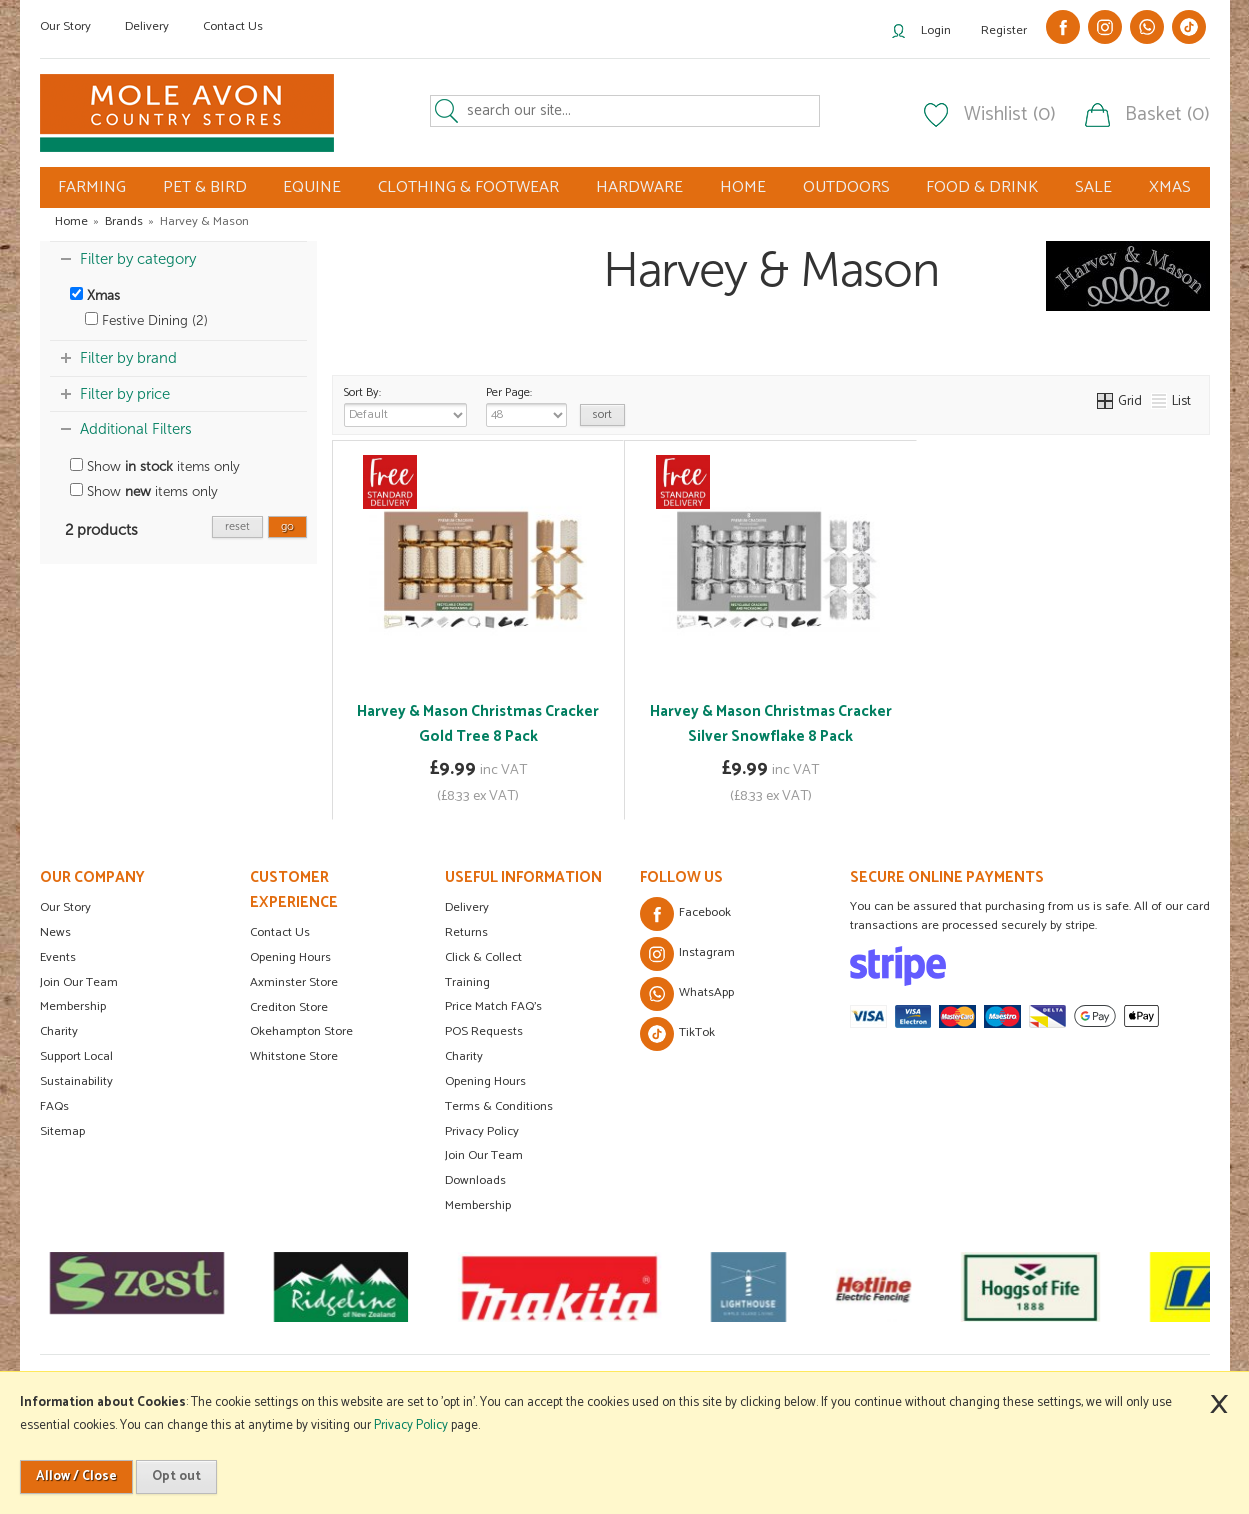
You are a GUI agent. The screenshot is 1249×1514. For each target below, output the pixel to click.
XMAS (1170, 187)
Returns (466, 932)
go (287, 526)
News (55, 932)
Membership (73, 1006)
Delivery (147, 26)
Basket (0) (1167, 115)
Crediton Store (289, 1007)
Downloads (475, 1180)
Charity (59, 1031)
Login (936, 30)
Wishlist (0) (1010, 115)
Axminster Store (294, 982)
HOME (743, 187)
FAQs (54, 1106)
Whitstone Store (294, 1056)
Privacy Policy (482, 1131)
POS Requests (484, 1031)
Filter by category (138, 259)
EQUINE (312, 187)
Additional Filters (136, 429)
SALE (1093, 187)
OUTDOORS (846, 187)
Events (58, 957)
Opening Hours (290, 957)
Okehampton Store (301, 1031)
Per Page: (526, 405)
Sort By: (405, 405)
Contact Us (233, 26)
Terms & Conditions (499, 1106)
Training (467, 982)
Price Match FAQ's (493, 1006)
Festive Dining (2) (146, 320)
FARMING (92, 187)
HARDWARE (639, 187)
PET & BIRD (205, 187)
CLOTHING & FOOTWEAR (468, 187)
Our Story (65, 26)
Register (1004, 30)
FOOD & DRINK (982, 187)
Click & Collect (483, 957)
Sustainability (76, 1081)
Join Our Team (79, 982)
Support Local (76, 1056)
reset (237, 526)
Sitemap (62, 1131)
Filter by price (125, 394)
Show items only (155, 466)
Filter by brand (128, 358)
